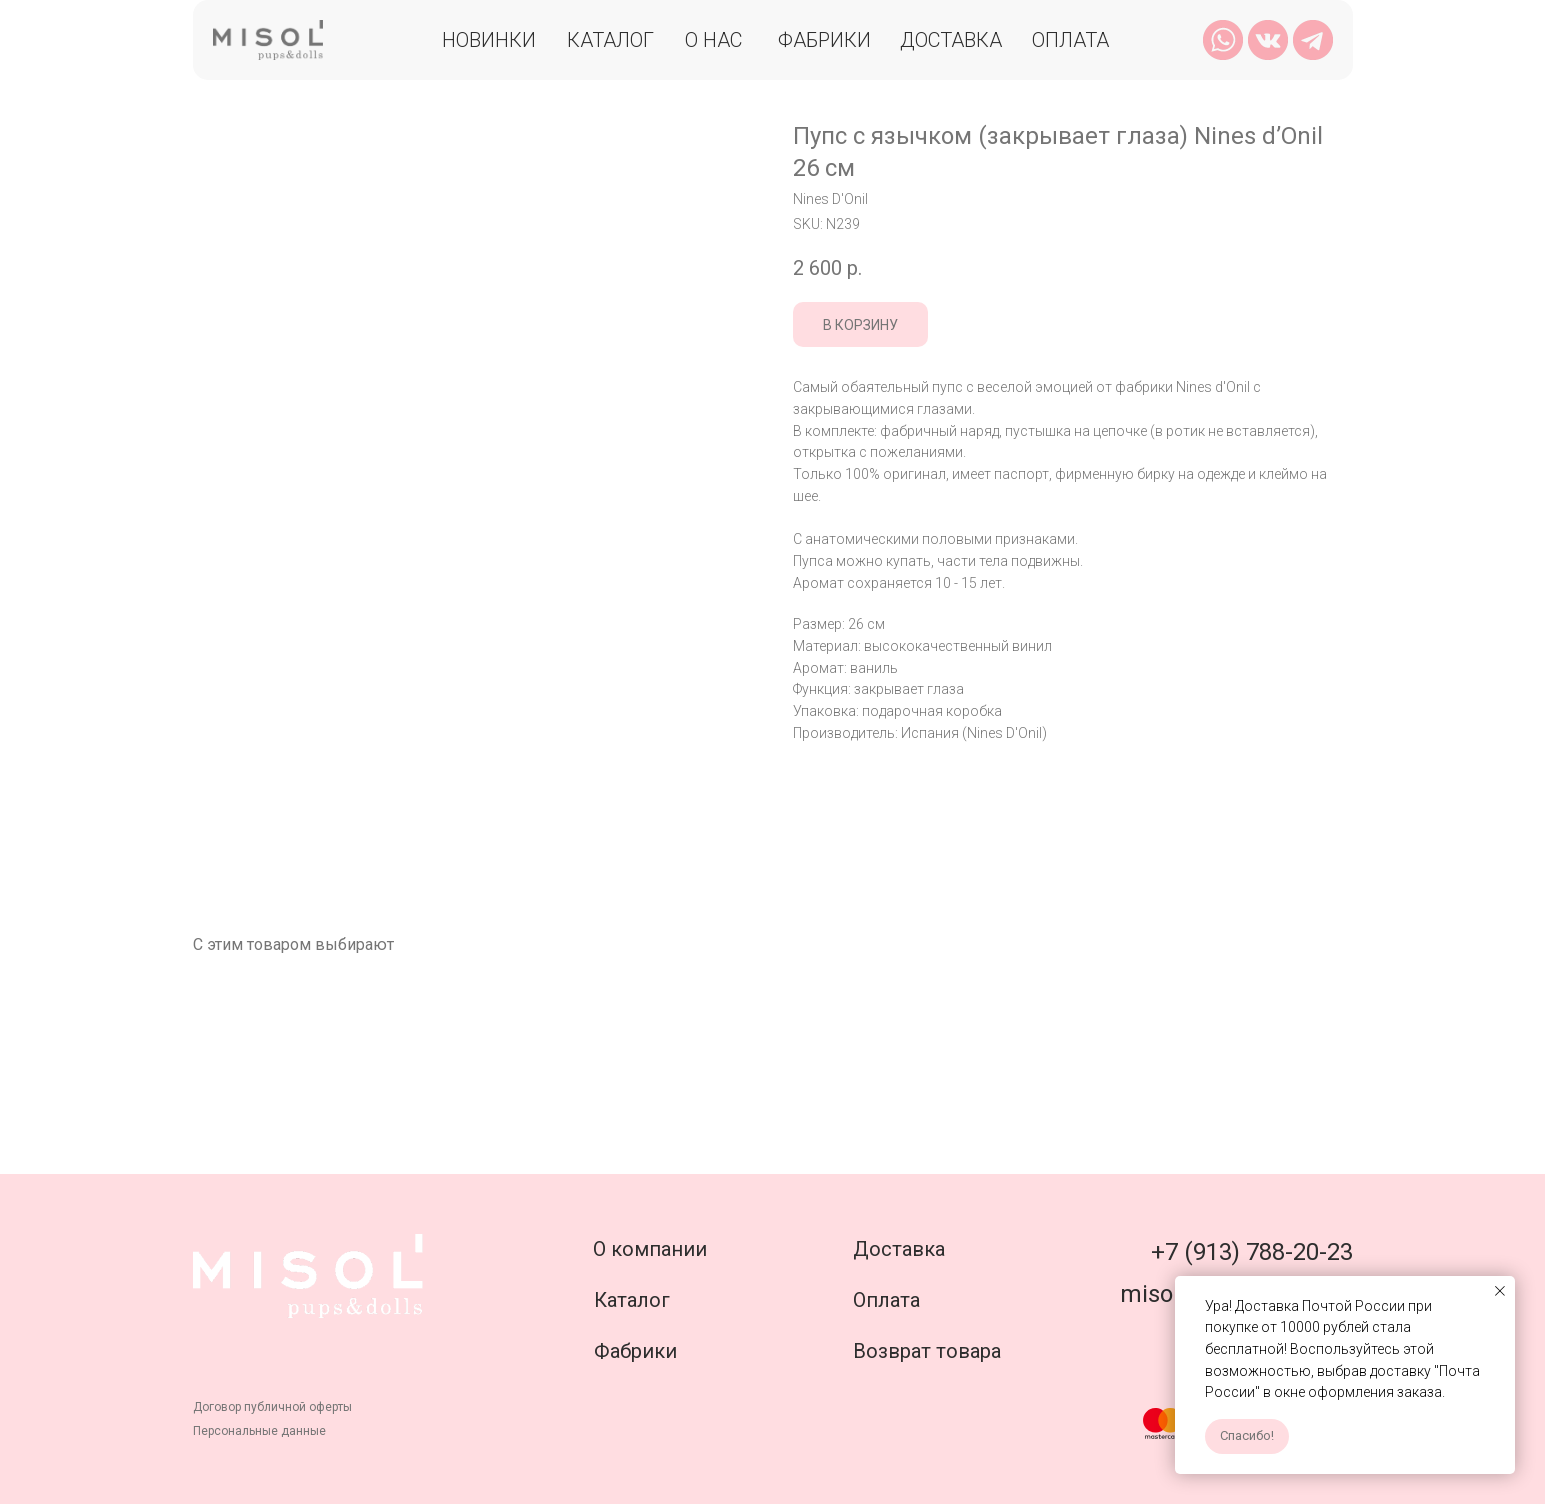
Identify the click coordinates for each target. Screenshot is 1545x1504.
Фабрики (824, 40)
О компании (650, 1249)
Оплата (1070, 40)
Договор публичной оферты (272, 1407)
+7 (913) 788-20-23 (1252, 1252)
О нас (713, 40)
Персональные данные (259, 1431)
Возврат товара (927, 1351)
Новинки (489, 40)
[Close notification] (1500, 1291)
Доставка (951, 40)
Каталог (610, 40)
